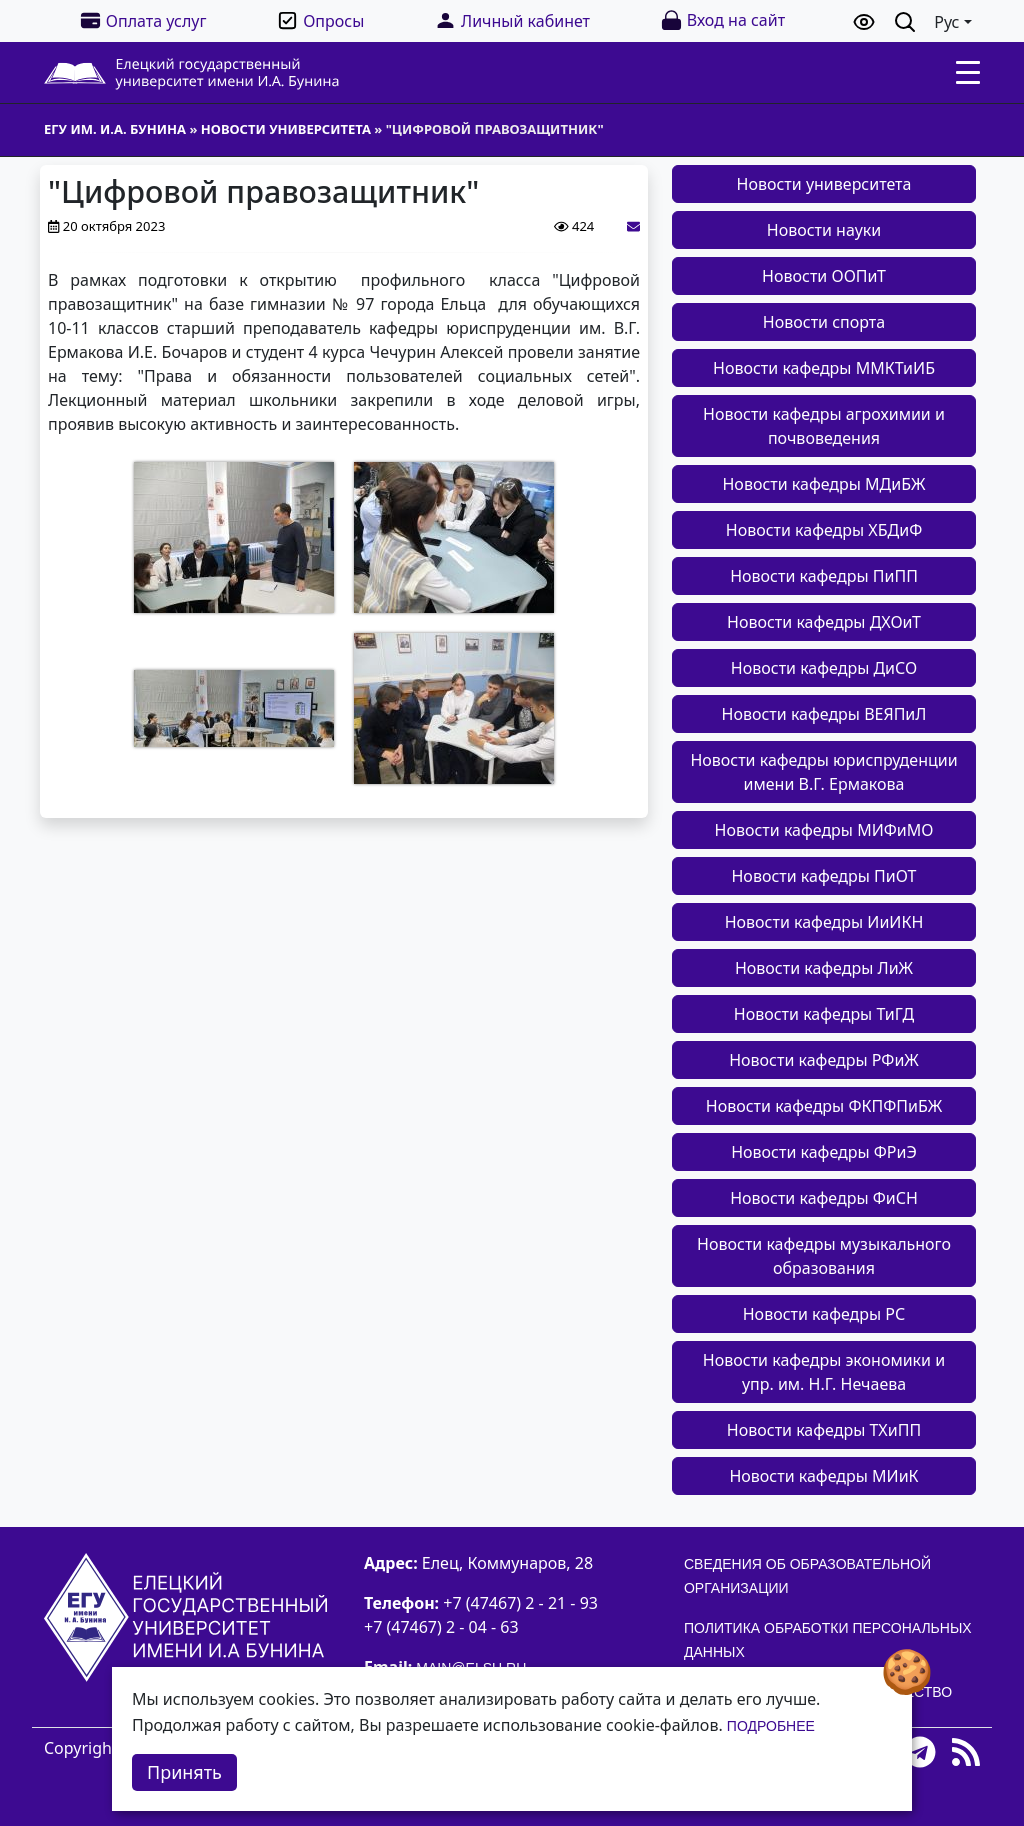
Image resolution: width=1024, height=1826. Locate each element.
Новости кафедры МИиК (823, 1476)
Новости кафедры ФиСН (824, 1198)
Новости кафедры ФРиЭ (824, 1152)
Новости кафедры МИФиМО (824, 830)
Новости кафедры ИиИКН (824, 922)
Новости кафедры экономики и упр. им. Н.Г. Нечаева (824, 1372)
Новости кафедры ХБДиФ (824, 530)
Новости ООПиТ (824, 276)
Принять (184, 1772)
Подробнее (771, 1726)
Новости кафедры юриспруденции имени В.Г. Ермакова (823, 772)
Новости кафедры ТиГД (824, 1014)
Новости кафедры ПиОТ (823, 876)
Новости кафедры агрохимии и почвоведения (824, 426)
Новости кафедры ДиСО (824, 668)
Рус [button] (946, 22)
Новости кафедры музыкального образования (824, 1256)
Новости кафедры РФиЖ (824, 1060)
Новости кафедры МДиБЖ (823, 484)
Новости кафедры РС (824, 1314)
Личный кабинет (512, 20)
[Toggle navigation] (968, 73)
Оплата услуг (143, 20)
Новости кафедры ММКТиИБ (824, 368)
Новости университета (824, 184)
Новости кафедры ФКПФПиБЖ (824, 1106)
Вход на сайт (722, 20)
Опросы (320, 20)
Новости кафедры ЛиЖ (824, 968)
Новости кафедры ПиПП (824, 576)
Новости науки (824, 230)
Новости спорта (824, 322)
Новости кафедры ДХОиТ (824, 622)
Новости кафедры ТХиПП (824, 1430)
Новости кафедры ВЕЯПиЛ (824, 714)
